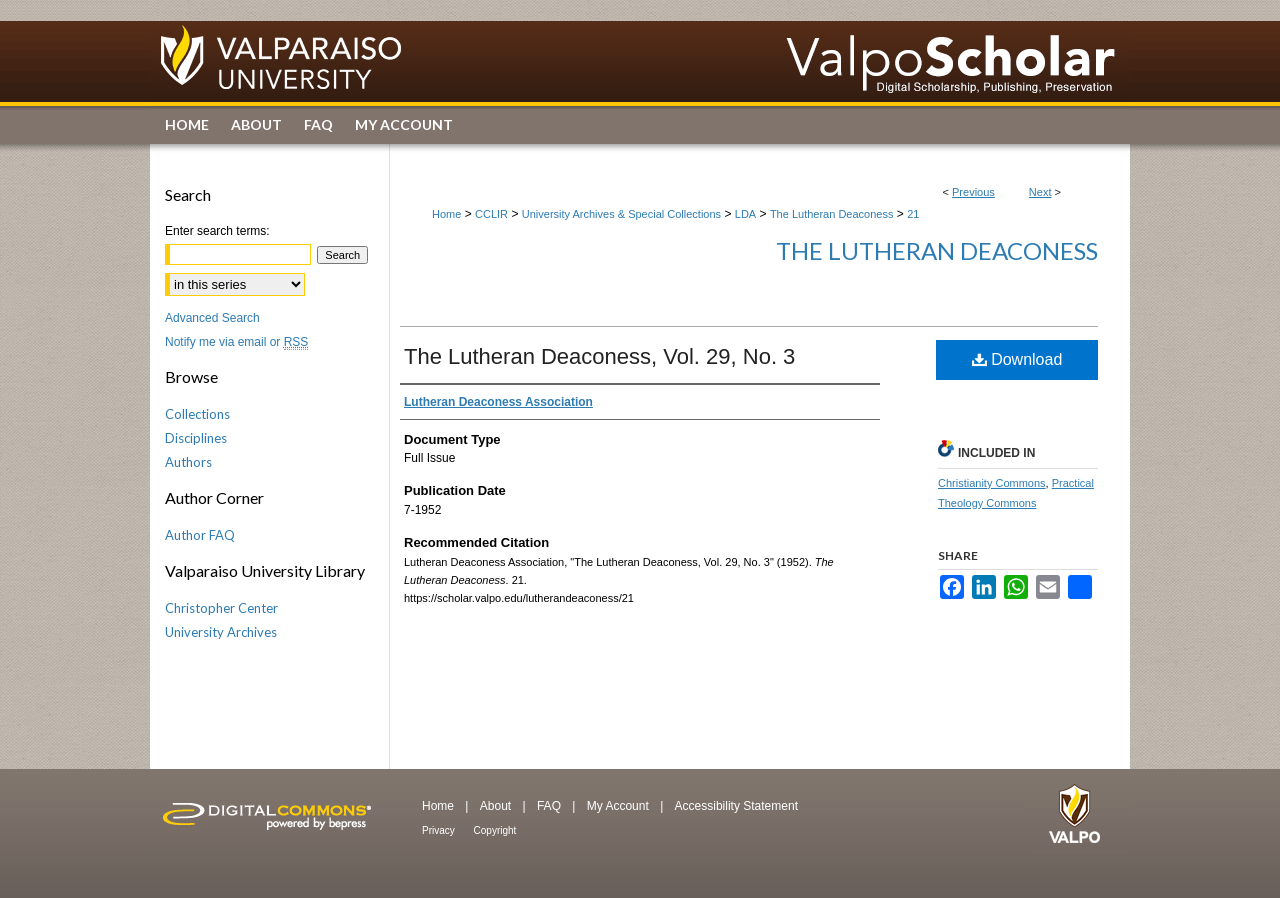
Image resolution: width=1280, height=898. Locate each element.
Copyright (495, 830)
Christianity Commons (992, 483)
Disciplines (196, 438)
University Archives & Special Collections (621, 214)
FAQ (550, 806)
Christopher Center (221, 608)
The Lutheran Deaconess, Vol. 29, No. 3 (599, 356)
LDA (745, 214)
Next (1040, 192)
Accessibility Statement (736, 806)
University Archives (221, 632)
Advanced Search (212, 318)
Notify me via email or (236, 342)
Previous (973, 192)
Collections (197, 414)
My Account (619, 806)
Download (1017, 359)
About (497, 806)
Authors (188, 462)
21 (913, 214)
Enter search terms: (217, 231)
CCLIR (491, 214)
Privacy (440, 830)
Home (446, 214)
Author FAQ (200, 535)
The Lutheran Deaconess (832, 214)
